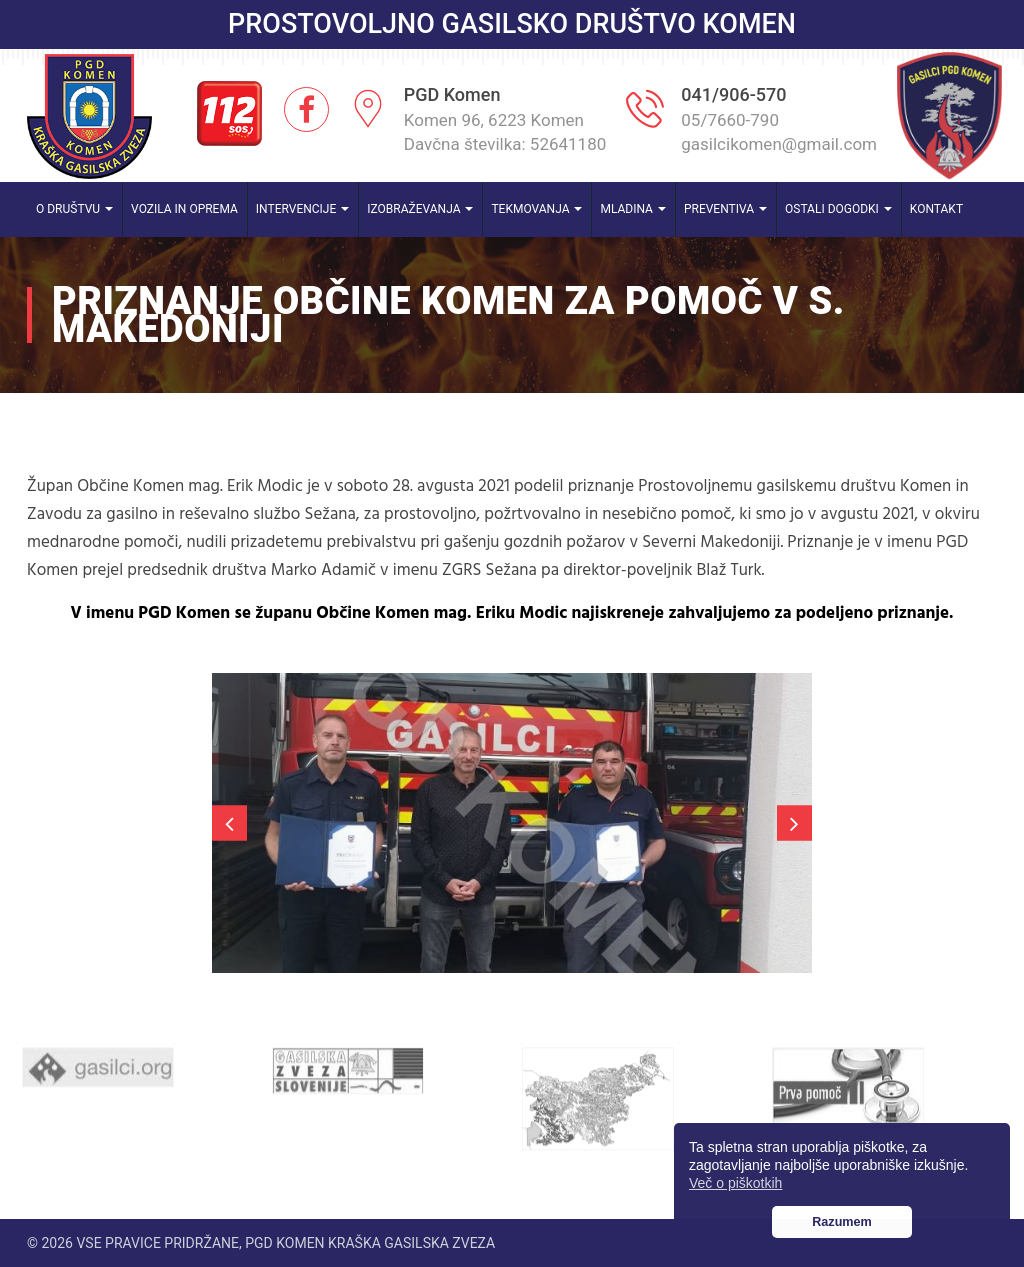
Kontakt (936, 209)
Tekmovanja (536, 209)
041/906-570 (733, 94)
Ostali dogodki (838, 209)
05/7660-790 (730, 120)
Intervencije (302, 209)
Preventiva (725, 209)
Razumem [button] (842, 1222)
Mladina (633, 209)
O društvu (74, 209)
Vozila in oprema (184, 209)
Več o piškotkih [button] (735, 1183)
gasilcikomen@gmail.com (779, 144)
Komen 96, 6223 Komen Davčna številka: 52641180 (505, 132)
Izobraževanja (420, 209)
